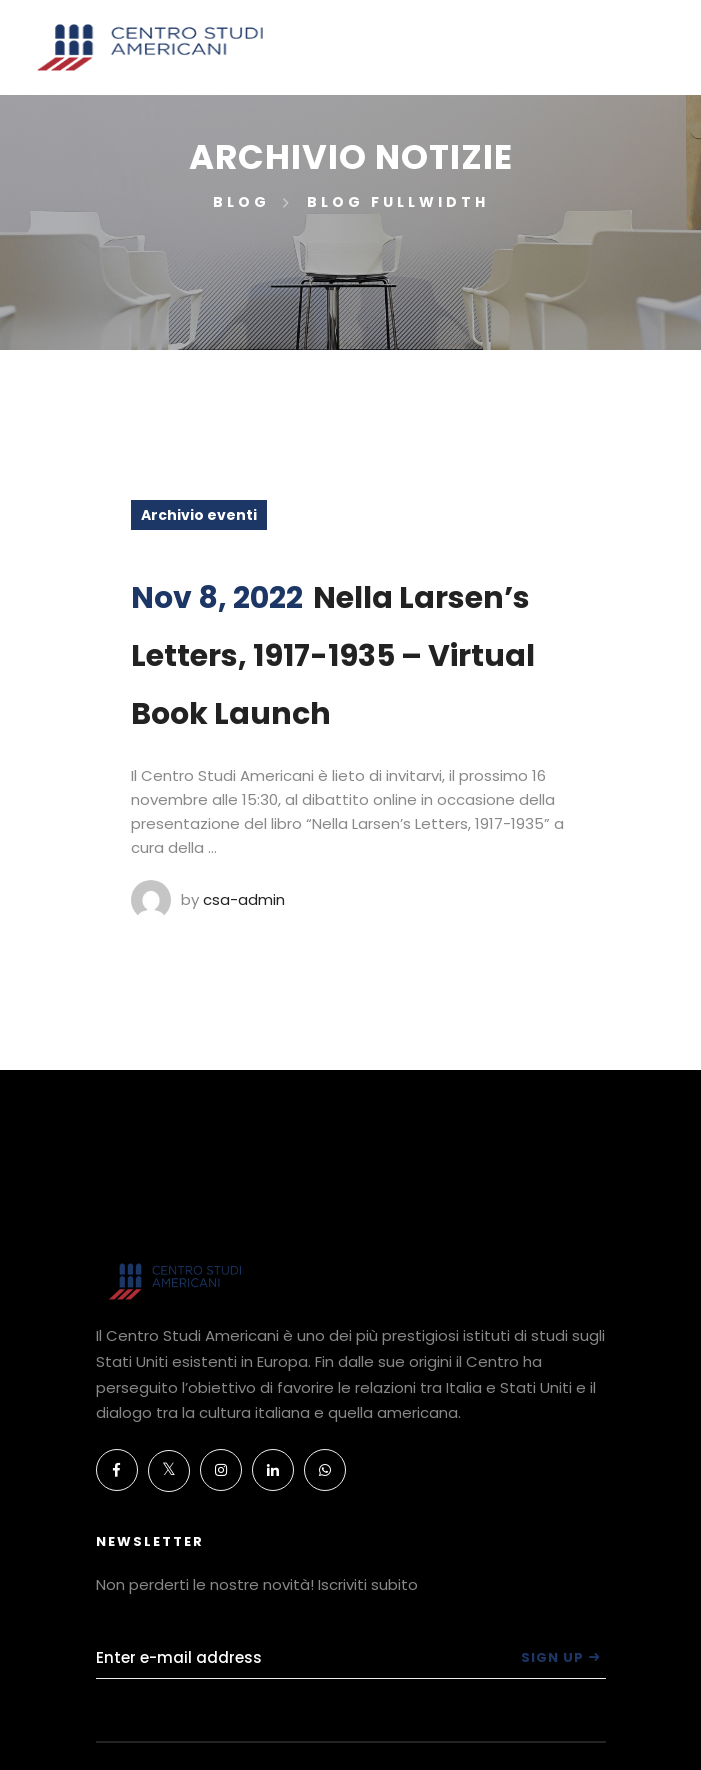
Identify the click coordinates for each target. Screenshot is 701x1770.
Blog (241, 202)
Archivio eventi (199, 515)
